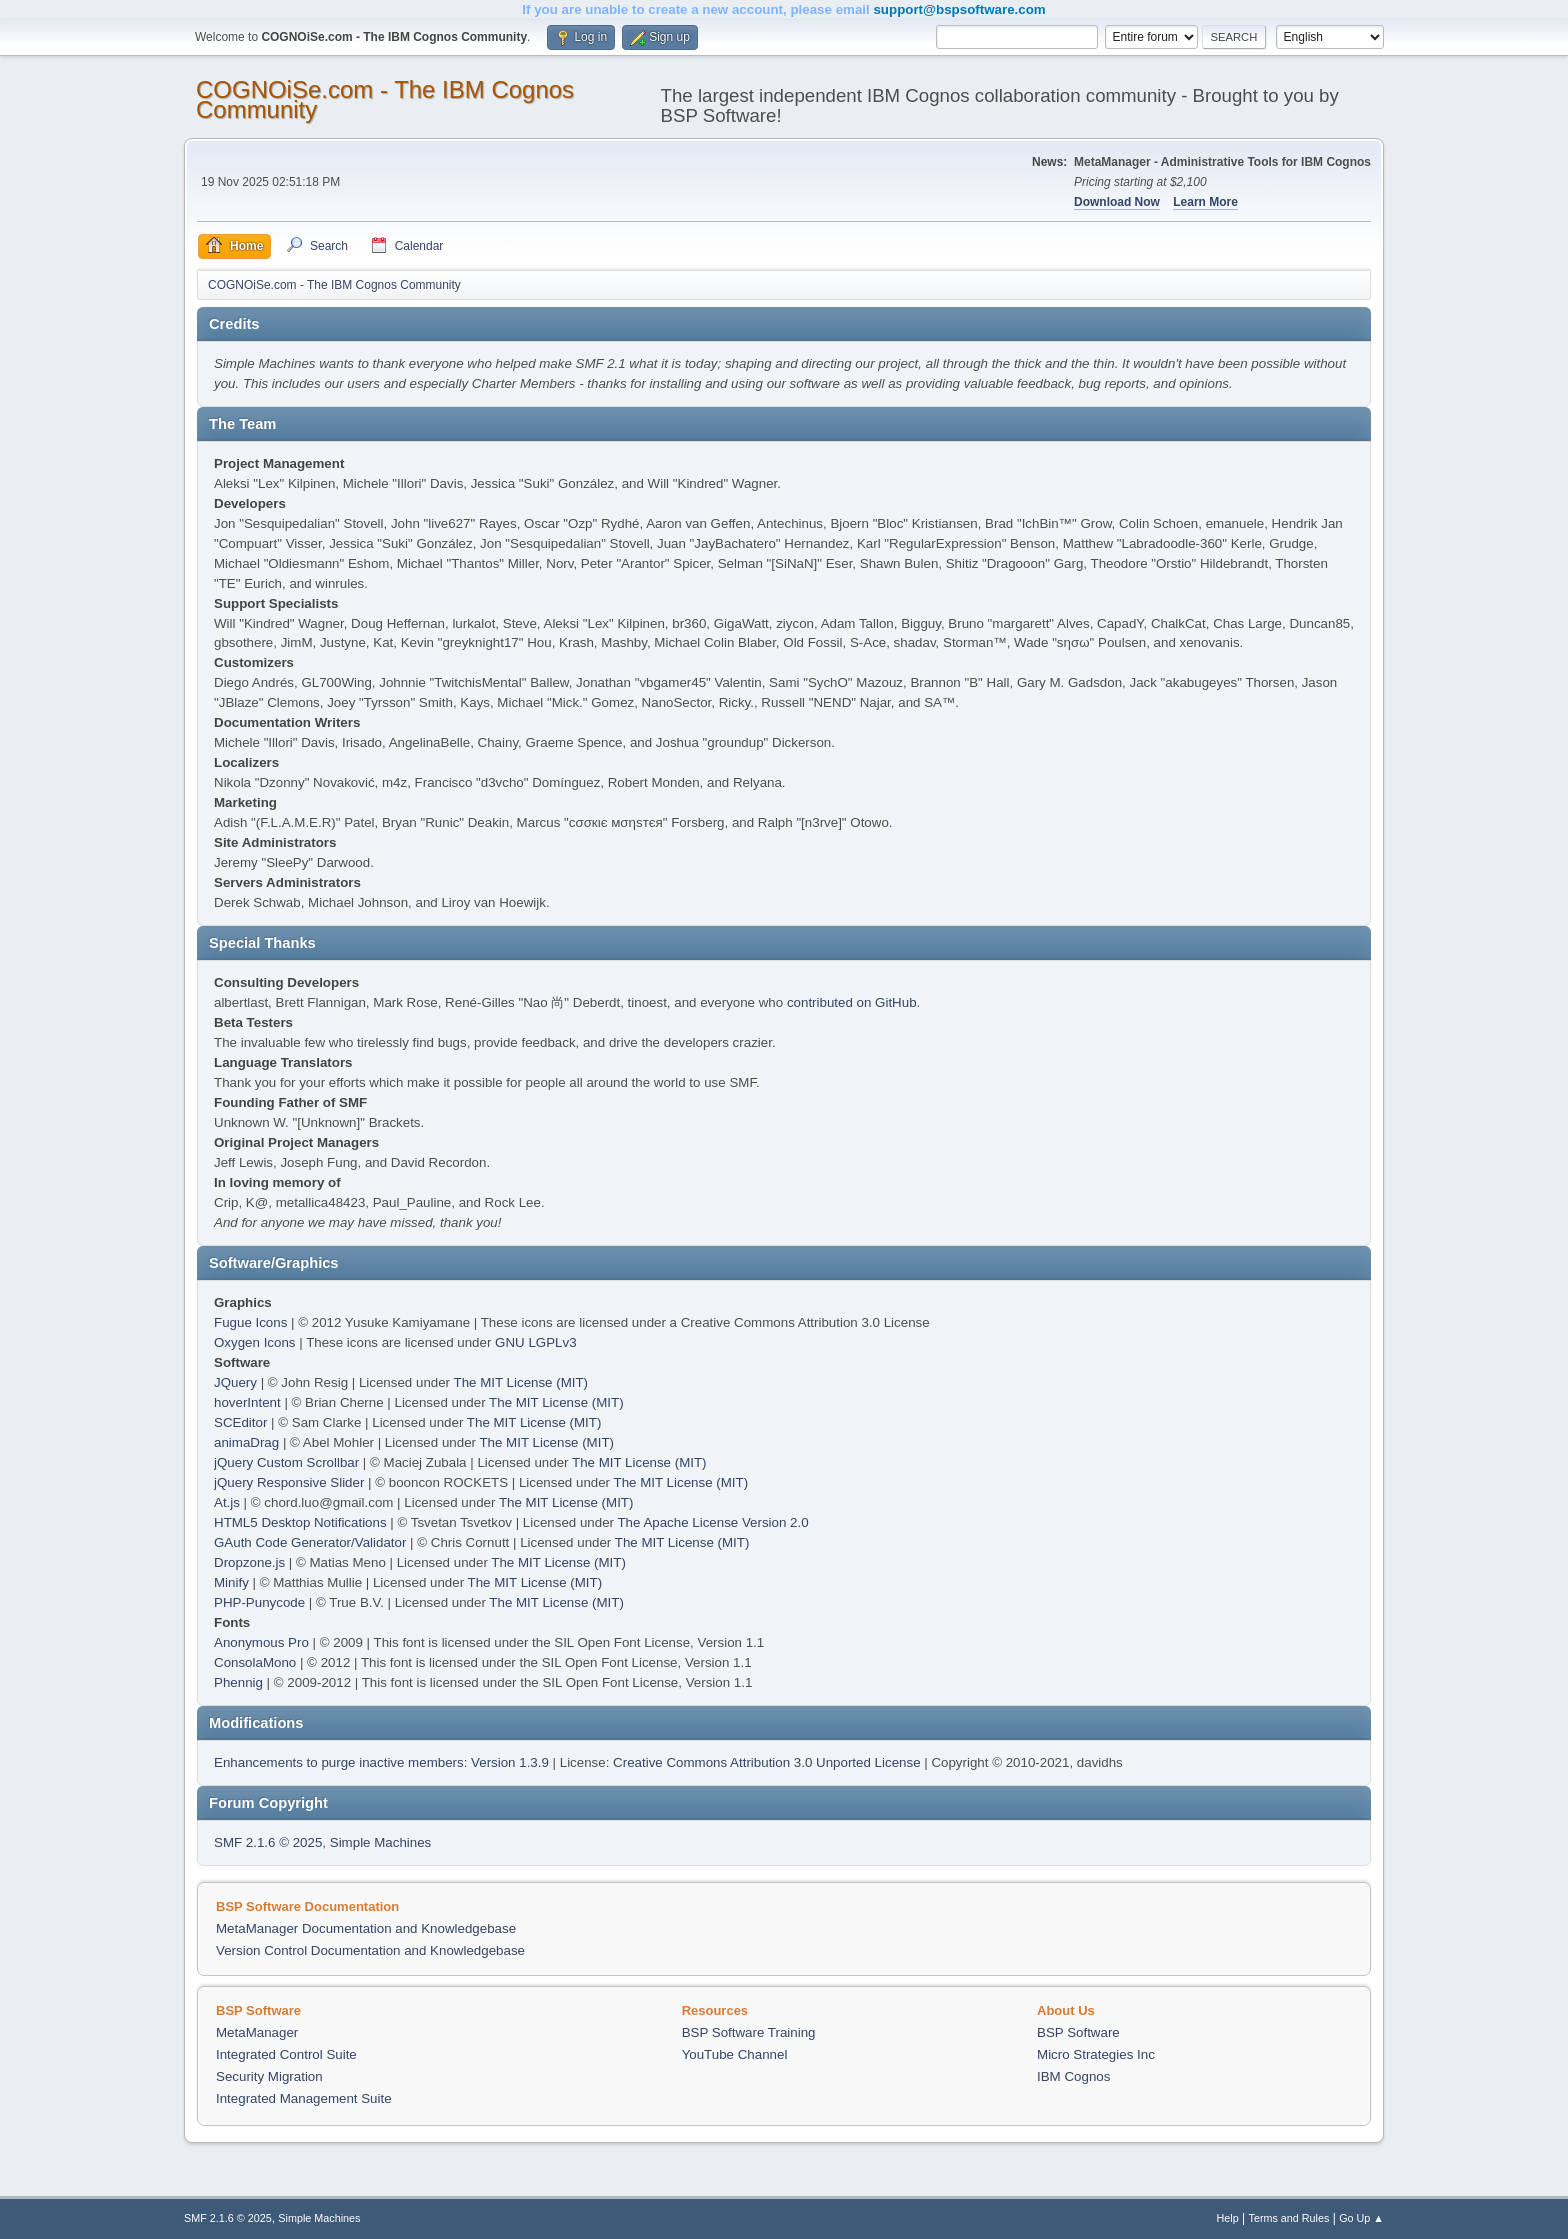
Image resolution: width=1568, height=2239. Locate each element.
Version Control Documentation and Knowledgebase (370, 1950)
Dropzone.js (249, 1562)
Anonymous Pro (261, 1642)
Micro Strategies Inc (1096, 2054)
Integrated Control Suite (286, 2054)
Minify (231, 1582)
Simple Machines (380, 1842)
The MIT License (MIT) (521, 1382)
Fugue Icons (250, 1322)
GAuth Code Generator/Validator (310, 1542)
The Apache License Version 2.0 (712, 1522)
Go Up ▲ (1361, 2218)
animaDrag (246, 1442)
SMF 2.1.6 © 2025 (268, 1842)
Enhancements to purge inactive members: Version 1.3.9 (381, 1762)
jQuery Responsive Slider (289, 1482)
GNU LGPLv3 (535, 1342)
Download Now (1117, 202)
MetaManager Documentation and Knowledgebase (366, 1928)
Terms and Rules (1289, 2218)
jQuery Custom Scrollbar (286, 1462)
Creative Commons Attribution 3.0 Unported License (766, 1762)
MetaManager (257, 2032)
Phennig (238, 1682)
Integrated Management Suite (304, 2098)
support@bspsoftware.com (959, 9)
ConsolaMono (255, 1662)
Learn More (1205, 202)
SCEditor (240, 1422)
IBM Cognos (1073, 2076)
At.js (227, 1502)
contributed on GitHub (852, 1002)
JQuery (235, 1382)
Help (1228, 2218)
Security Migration (269, 2076)
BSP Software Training (749, 2032)
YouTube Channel (735, 2054)
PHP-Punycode (259, 1602)
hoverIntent (247, 1402)
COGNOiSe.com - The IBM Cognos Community (385, 99)
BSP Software (1078, 2032)
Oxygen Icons (255, 1342)
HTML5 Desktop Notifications (300, 1522)
